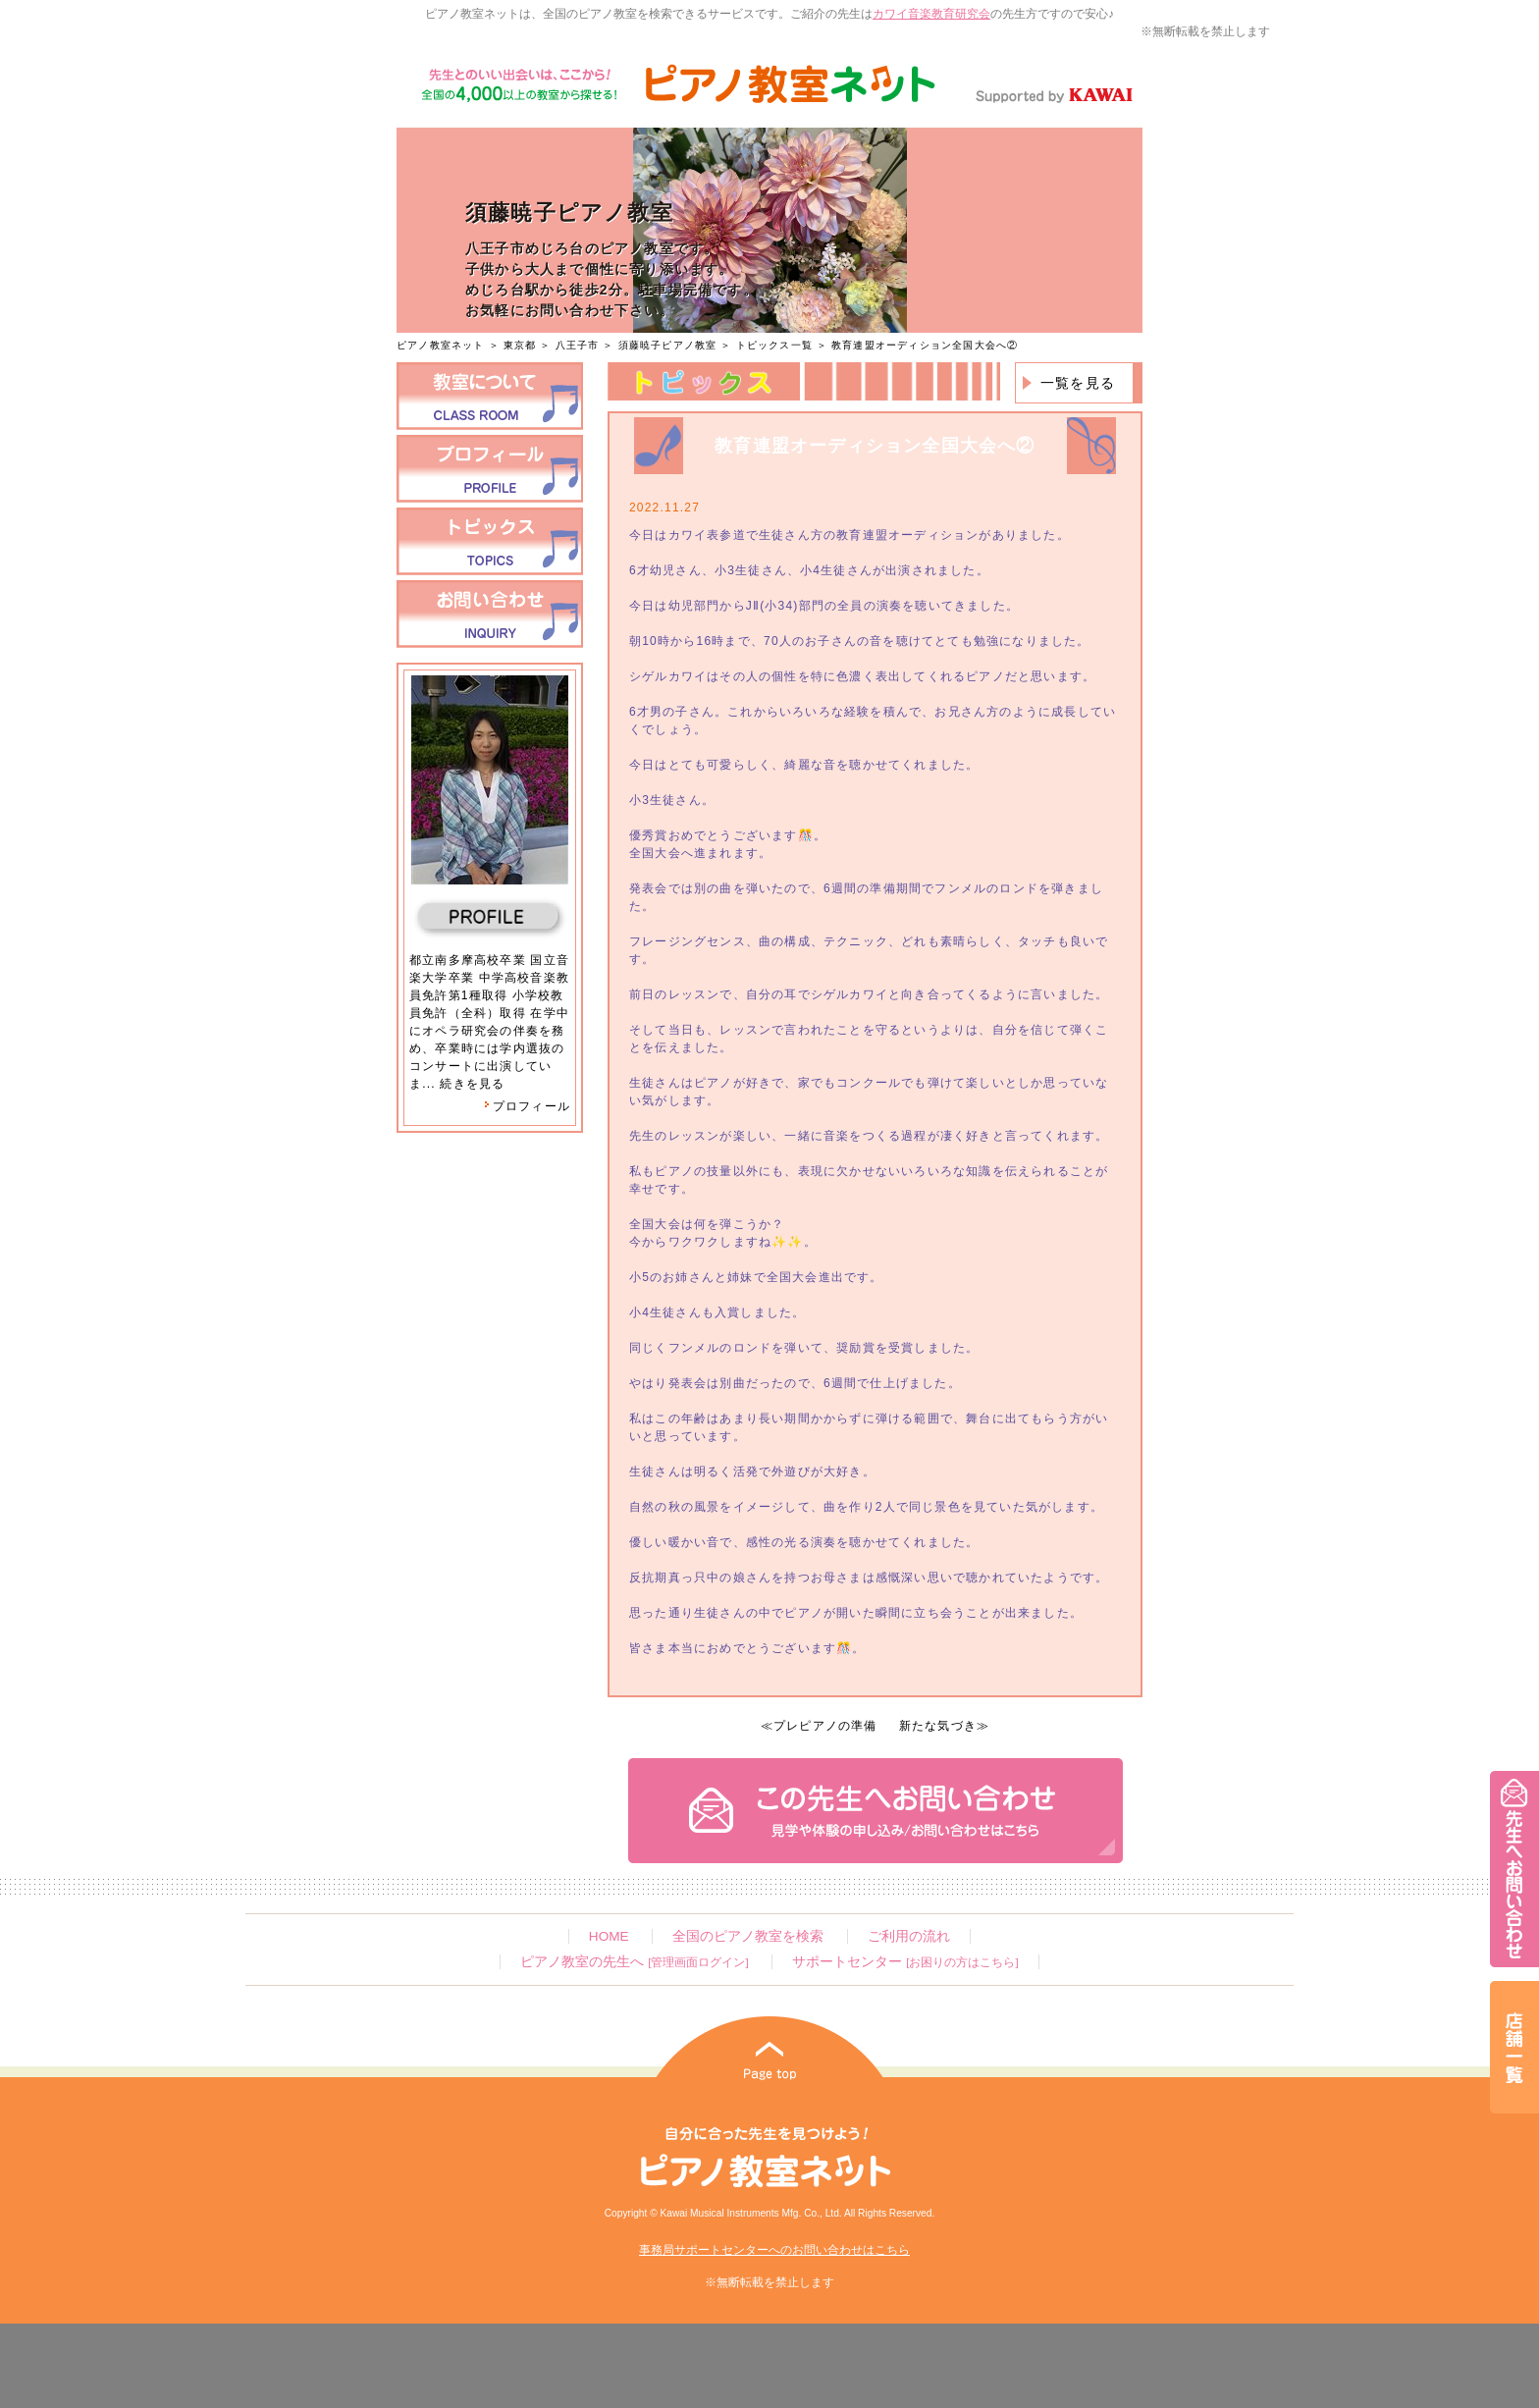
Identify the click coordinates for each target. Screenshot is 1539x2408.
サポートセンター (905, 1961)
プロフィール (527, 1106)
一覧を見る (1077, 383)
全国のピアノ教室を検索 (747, 1936)
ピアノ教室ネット (441, 345)
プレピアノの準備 (825, 1726)
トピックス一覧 (774, 345)
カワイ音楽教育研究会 (931, 14)
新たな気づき (938, 1726)
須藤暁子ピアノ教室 (669, 345)
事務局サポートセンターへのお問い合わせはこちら (774, 2250)
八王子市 (578, 345)
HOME (609, 1936)
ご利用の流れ (909, 1936)
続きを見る (472, 1084)
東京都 (520, 345)
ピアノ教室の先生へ (634, 1961)
